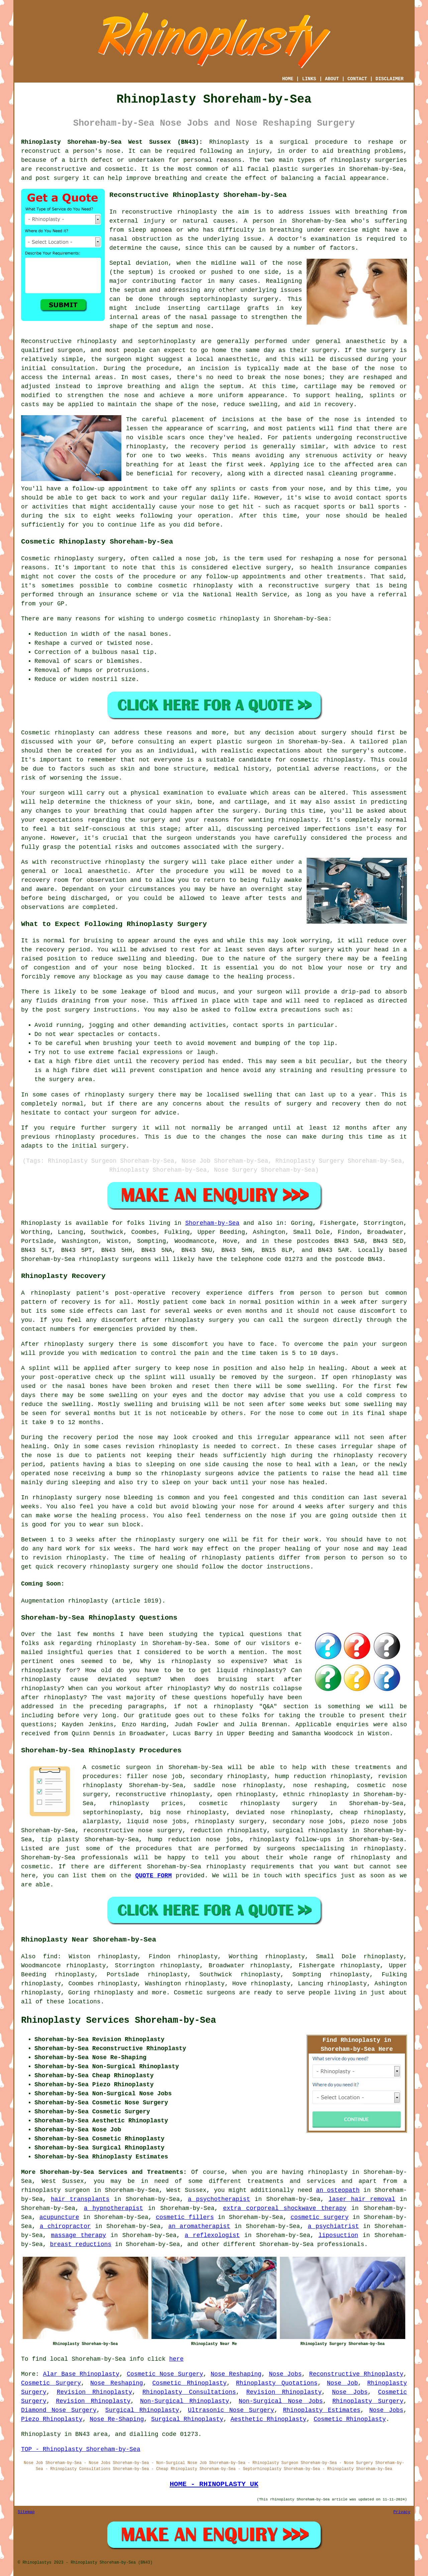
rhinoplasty (350, 160)
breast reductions (80, 2244)
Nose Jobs (285, 2374)
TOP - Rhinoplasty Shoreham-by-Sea (80, 2449)
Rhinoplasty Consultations (189, 2392)
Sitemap (26, 2512)
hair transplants (80, 2199)
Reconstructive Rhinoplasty (356, 2374)
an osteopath (337, 2190)
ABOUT (332, 79)
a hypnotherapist (113, 2208)
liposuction (338, 2235)
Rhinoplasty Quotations (277, 2383)
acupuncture (59, 2217)
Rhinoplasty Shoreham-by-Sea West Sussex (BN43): (112, 142)
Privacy (402, 2512)
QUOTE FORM (153, 1875)
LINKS (309, 79)
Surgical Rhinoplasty (142, 2410)
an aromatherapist (199, 2226)
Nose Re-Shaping (117, 2419)
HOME (288, 79)
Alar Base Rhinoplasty (81, 2374)
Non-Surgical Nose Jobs (281, 2401)
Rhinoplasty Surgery (367, 2401)
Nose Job (342, 2383)
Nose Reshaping (236, 2374)
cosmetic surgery (320, 2217)
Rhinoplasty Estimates (321, 2410)
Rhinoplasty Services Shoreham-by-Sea (118, 2020)
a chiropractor (65, 2226)
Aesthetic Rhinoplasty (269, 2419)
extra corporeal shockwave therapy (284, 2208)
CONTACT (357, 79)
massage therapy (78, 2235)
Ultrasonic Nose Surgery (231, 2410)
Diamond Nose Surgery (59, 2410)
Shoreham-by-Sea (212, 1223)
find (50, 1956)
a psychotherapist (219, 2199)
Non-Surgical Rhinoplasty (184, 2401)
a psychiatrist (333, 2226)
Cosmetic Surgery (51, 2383)
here (176, 2359)
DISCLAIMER (390, 79)
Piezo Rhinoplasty (52, 2419)
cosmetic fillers (185, 2217)
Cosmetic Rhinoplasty (189, 2383)
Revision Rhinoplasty (94, 2392)
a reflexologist (212, 2235)
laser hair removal (362, 2199)
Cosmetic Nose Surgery (165, 2374)
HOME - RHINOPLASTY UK (214, 2484)
